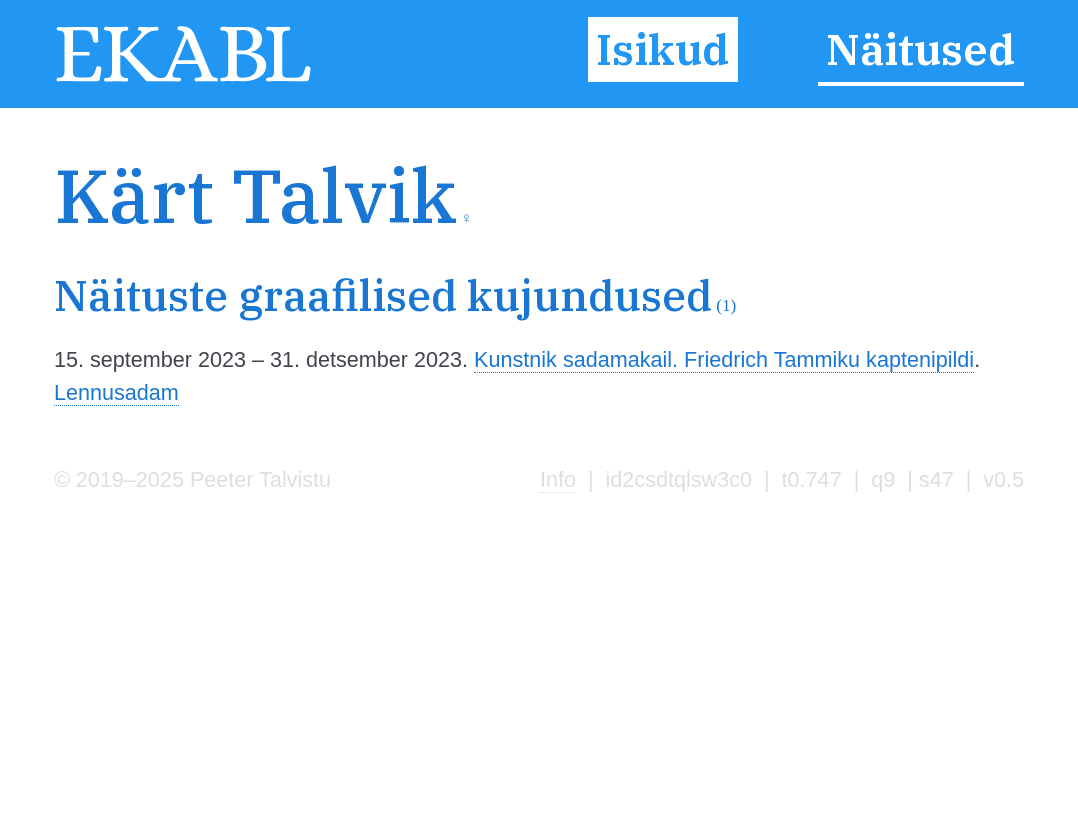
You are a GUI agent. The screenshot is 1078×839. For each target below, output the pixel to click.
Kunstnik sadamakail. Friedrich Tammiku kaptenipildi (724, 359)
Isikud (662, 49)
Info (558, 479)
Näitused (920, 49)
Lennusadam (116, 392)
